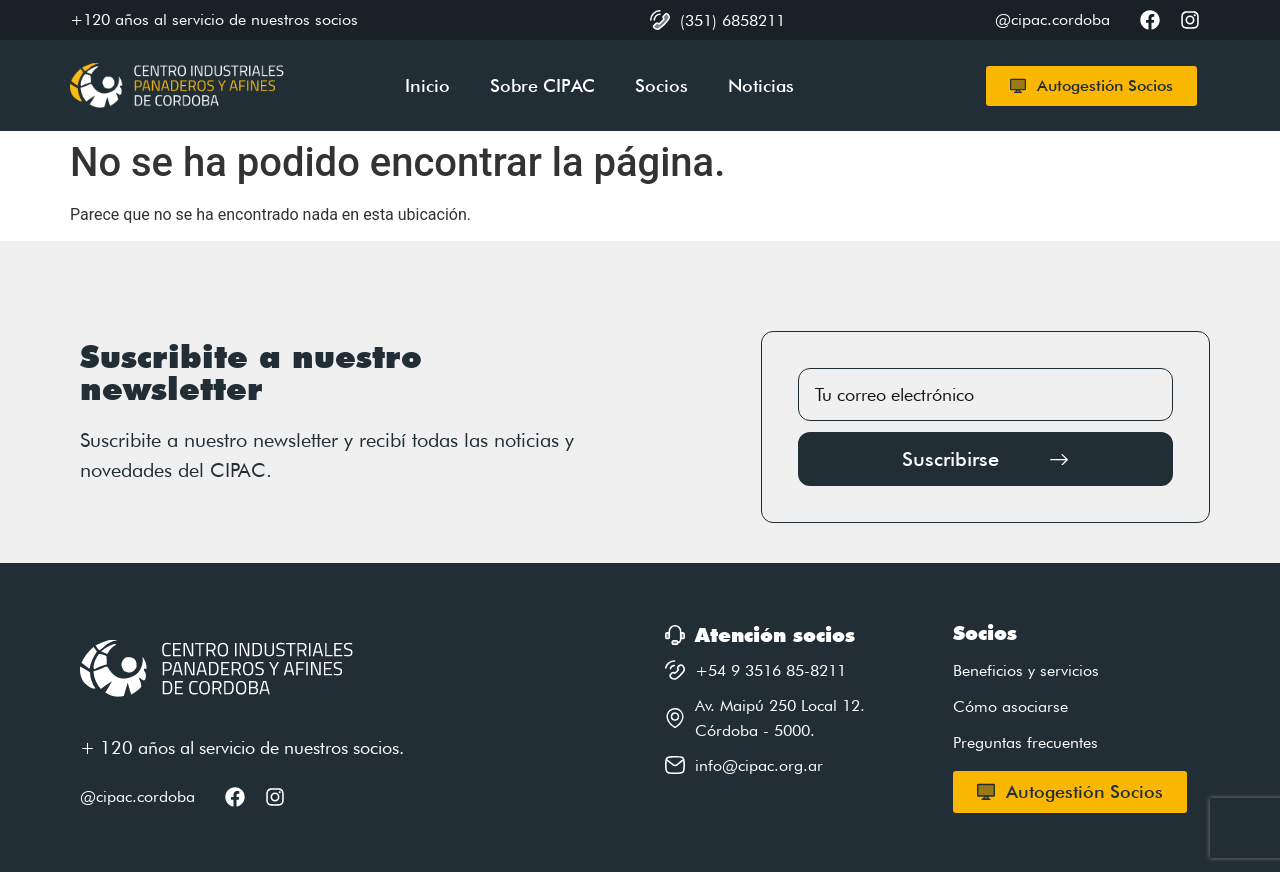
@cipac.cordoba (137, 796)
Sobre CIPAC (542, 85)
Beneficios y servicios (1026, 670)
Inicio (427, 85)
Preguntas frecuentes (1025, 742)
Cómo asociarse (1010, 706)
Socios (661, 85)
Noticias (761, 85)
